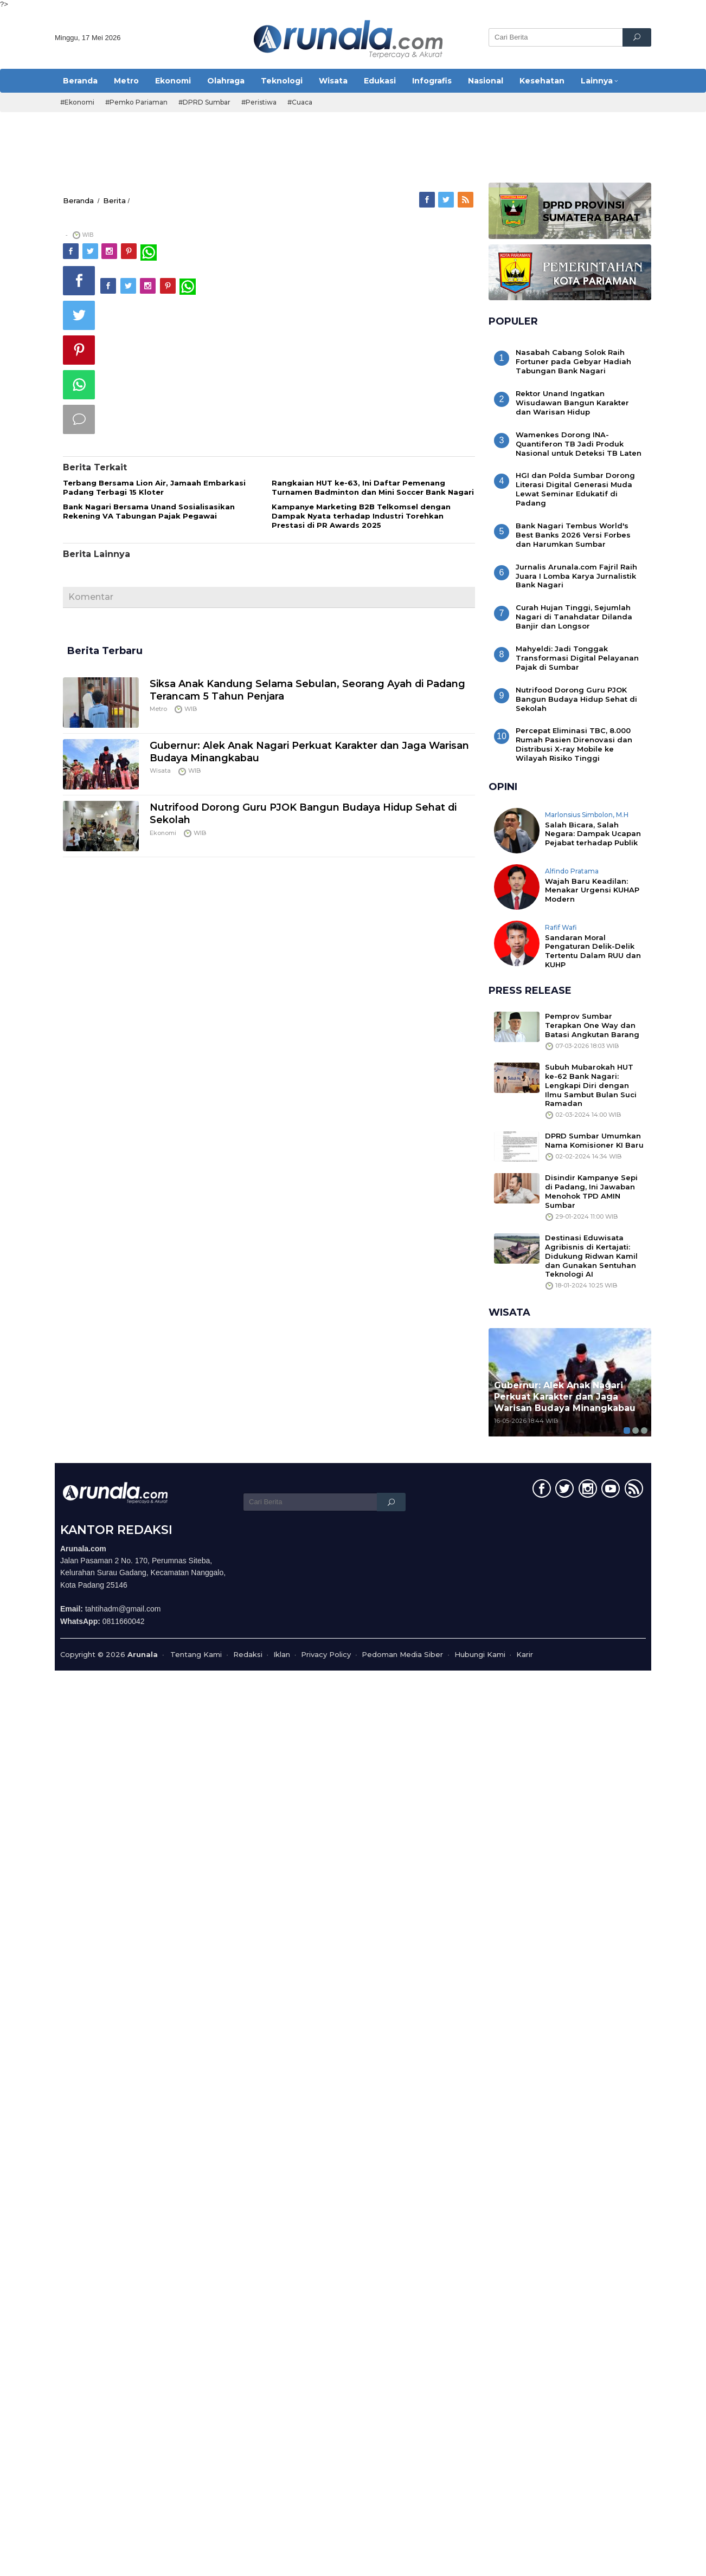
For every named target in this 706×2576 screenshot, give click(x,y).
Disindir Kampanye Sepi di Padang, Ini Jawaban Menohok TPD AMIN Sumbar (591, 1191)
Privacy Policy (326, 1654)
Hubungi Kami (479, 1654)
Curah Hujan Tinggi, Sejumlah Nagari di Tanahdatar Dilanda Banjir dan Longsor (574, 616)
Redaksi (247, 1654)
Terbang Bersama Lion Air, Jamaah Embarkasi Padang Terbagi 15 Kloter (154, 487)
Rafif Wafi (561, 927)
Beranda (78, 200)
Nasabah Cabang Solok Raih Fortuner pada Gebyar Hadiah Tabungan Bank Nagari (573, 361)
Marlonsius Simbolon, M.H (586, 815)
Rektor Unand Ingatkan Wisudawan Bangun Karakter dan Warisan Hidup (572, 402)
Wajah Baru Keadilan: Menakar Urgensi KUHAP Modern (592, 890)
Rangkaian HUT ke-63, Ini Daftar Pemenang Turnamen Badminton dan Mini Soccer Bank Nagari (373, 487)
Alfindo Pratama (572, 871)
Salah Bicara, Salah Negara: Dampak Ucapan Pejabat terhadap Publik (593, 833)
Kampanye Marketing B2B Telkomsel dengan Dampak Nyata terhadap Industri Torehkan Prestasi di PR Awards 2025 (361, 515)
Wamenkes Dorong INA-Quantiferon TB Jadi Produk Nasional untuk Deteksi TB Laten (578, 443)
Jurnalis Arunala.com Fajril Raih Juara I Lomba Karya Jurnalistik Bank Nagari (576, 576)
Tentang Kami (196, 1654)
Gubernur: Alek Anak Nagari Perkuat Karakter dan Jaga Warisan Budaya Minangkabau (565, 1396)
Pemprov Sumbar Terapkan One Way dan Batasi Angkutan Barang (592, 1025)
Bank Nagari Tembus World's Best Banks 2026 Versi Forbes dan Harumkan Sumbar (573, 534)
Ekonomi (163, 833)
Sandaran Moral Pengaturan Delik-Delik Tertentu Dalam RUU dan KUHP (593, 951)
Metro (158, 709)
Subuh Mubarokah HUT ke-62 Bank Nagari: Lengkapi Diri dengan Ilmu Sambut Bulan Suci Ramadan (591, 1085)
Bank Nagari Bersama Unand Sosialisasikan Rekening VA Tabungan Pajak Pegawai (149, 511)
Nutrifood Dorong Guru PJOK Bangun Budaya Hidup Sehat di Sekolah (576, 699)
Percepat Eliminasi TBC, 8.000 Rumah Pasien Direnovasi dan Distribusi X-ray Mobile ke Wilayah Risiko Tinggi (574, 744)
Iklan (281, 1654)
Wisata (160, 771)
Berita (114, 200)
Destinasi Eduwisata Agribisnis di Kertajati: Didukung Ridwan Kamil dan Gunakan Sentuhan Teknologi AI (591, 1256)
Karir (524, 1654)
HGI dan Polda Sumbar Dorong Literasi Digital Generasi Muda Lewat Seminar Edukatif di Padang (575, 489)
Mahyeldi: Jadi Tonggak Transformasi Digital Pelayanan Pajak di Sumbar (577, 657)
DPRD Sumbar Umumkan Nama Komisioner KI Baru (594, 1140)
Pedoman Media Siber (402, 1654)
